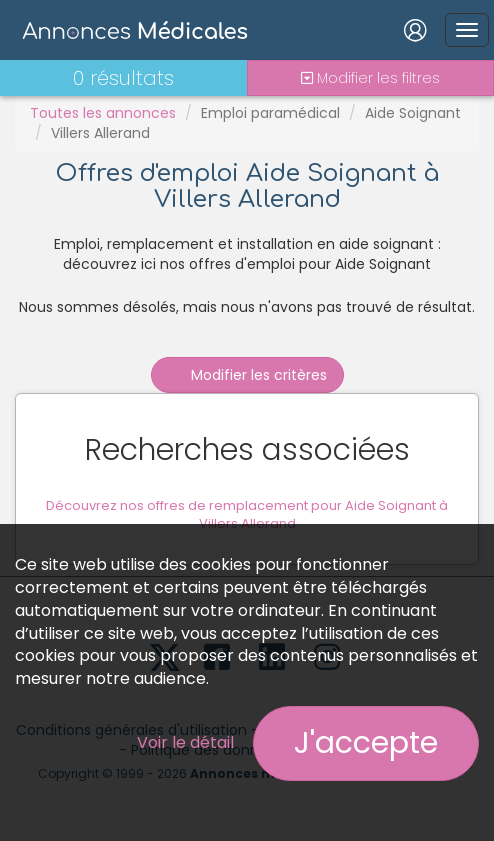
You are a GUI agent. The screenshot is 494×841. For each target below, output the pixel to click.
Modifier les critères (247, 375)
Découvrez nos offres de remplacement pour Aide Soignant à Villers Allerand (247, 515)
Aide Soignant (413, 113)
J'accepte (366, 743)
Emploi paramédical (270, 113)
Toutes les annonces (103, 113)
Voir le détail (185, 742)
